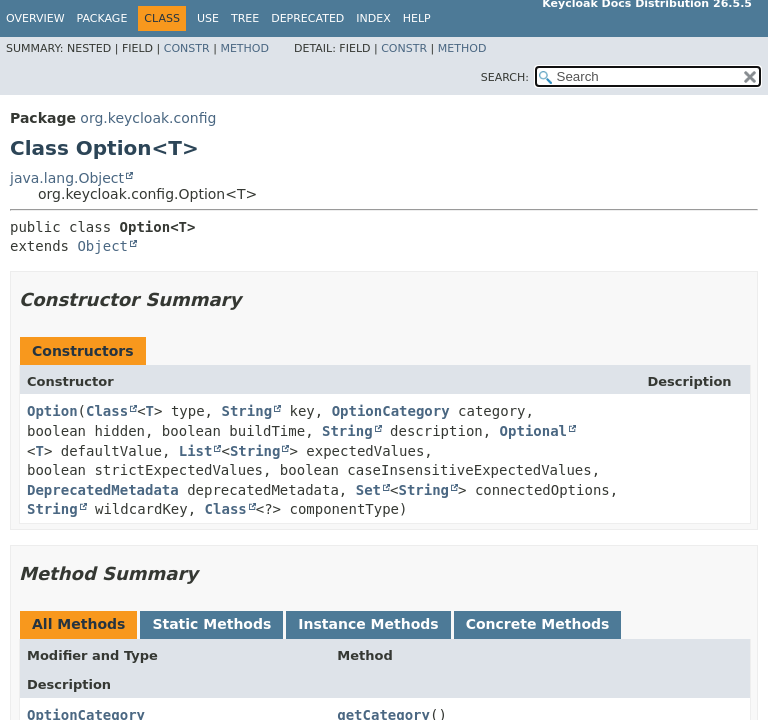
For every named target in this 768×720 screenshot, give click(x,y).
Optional (533, 431)
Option (52, 411)
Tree (245, 18)
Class (107, 411)
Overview (35, 18)
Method (244, 48)
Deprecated (307, 18)
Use (208, 18)
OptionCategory (391, 411)
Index (373, 18)
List (196, 451)
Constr (187, 48)
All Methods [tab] (78, 624)
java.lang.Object (67, 178)
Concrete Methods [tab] (538, 624)
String (246, 411)
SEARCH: (505, 77)
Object (102, 246)
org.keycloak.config (148, 118)
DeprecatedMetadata (103, 490)
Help (417, 18)
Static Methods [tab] (211, 624)
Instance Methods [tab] (368, 624)
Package (102, 18)
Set (368, 490)
